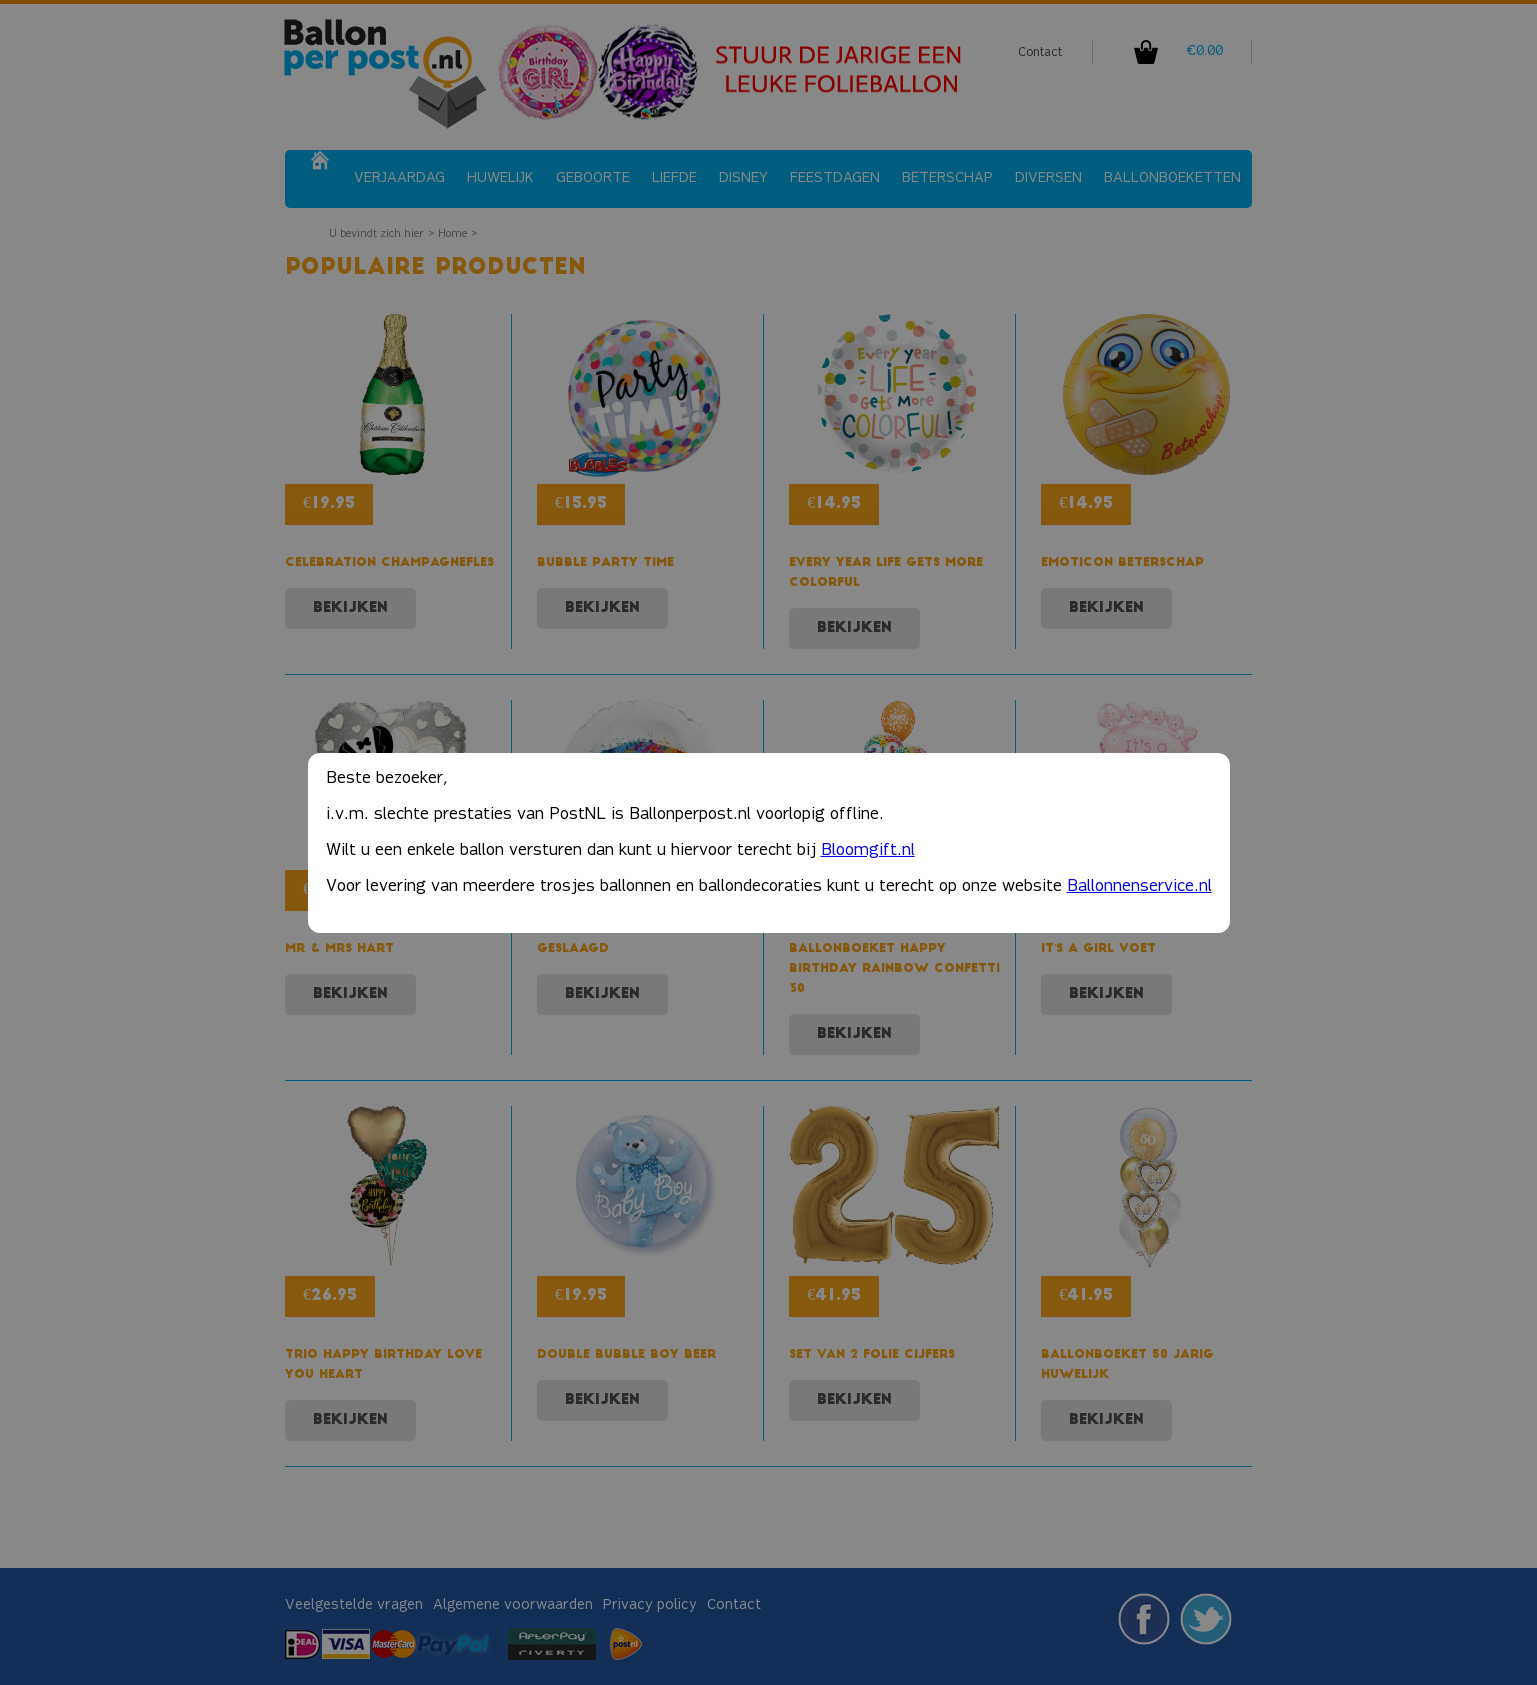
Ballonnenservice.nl (1139, 887)
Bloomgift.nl (868, 851)
